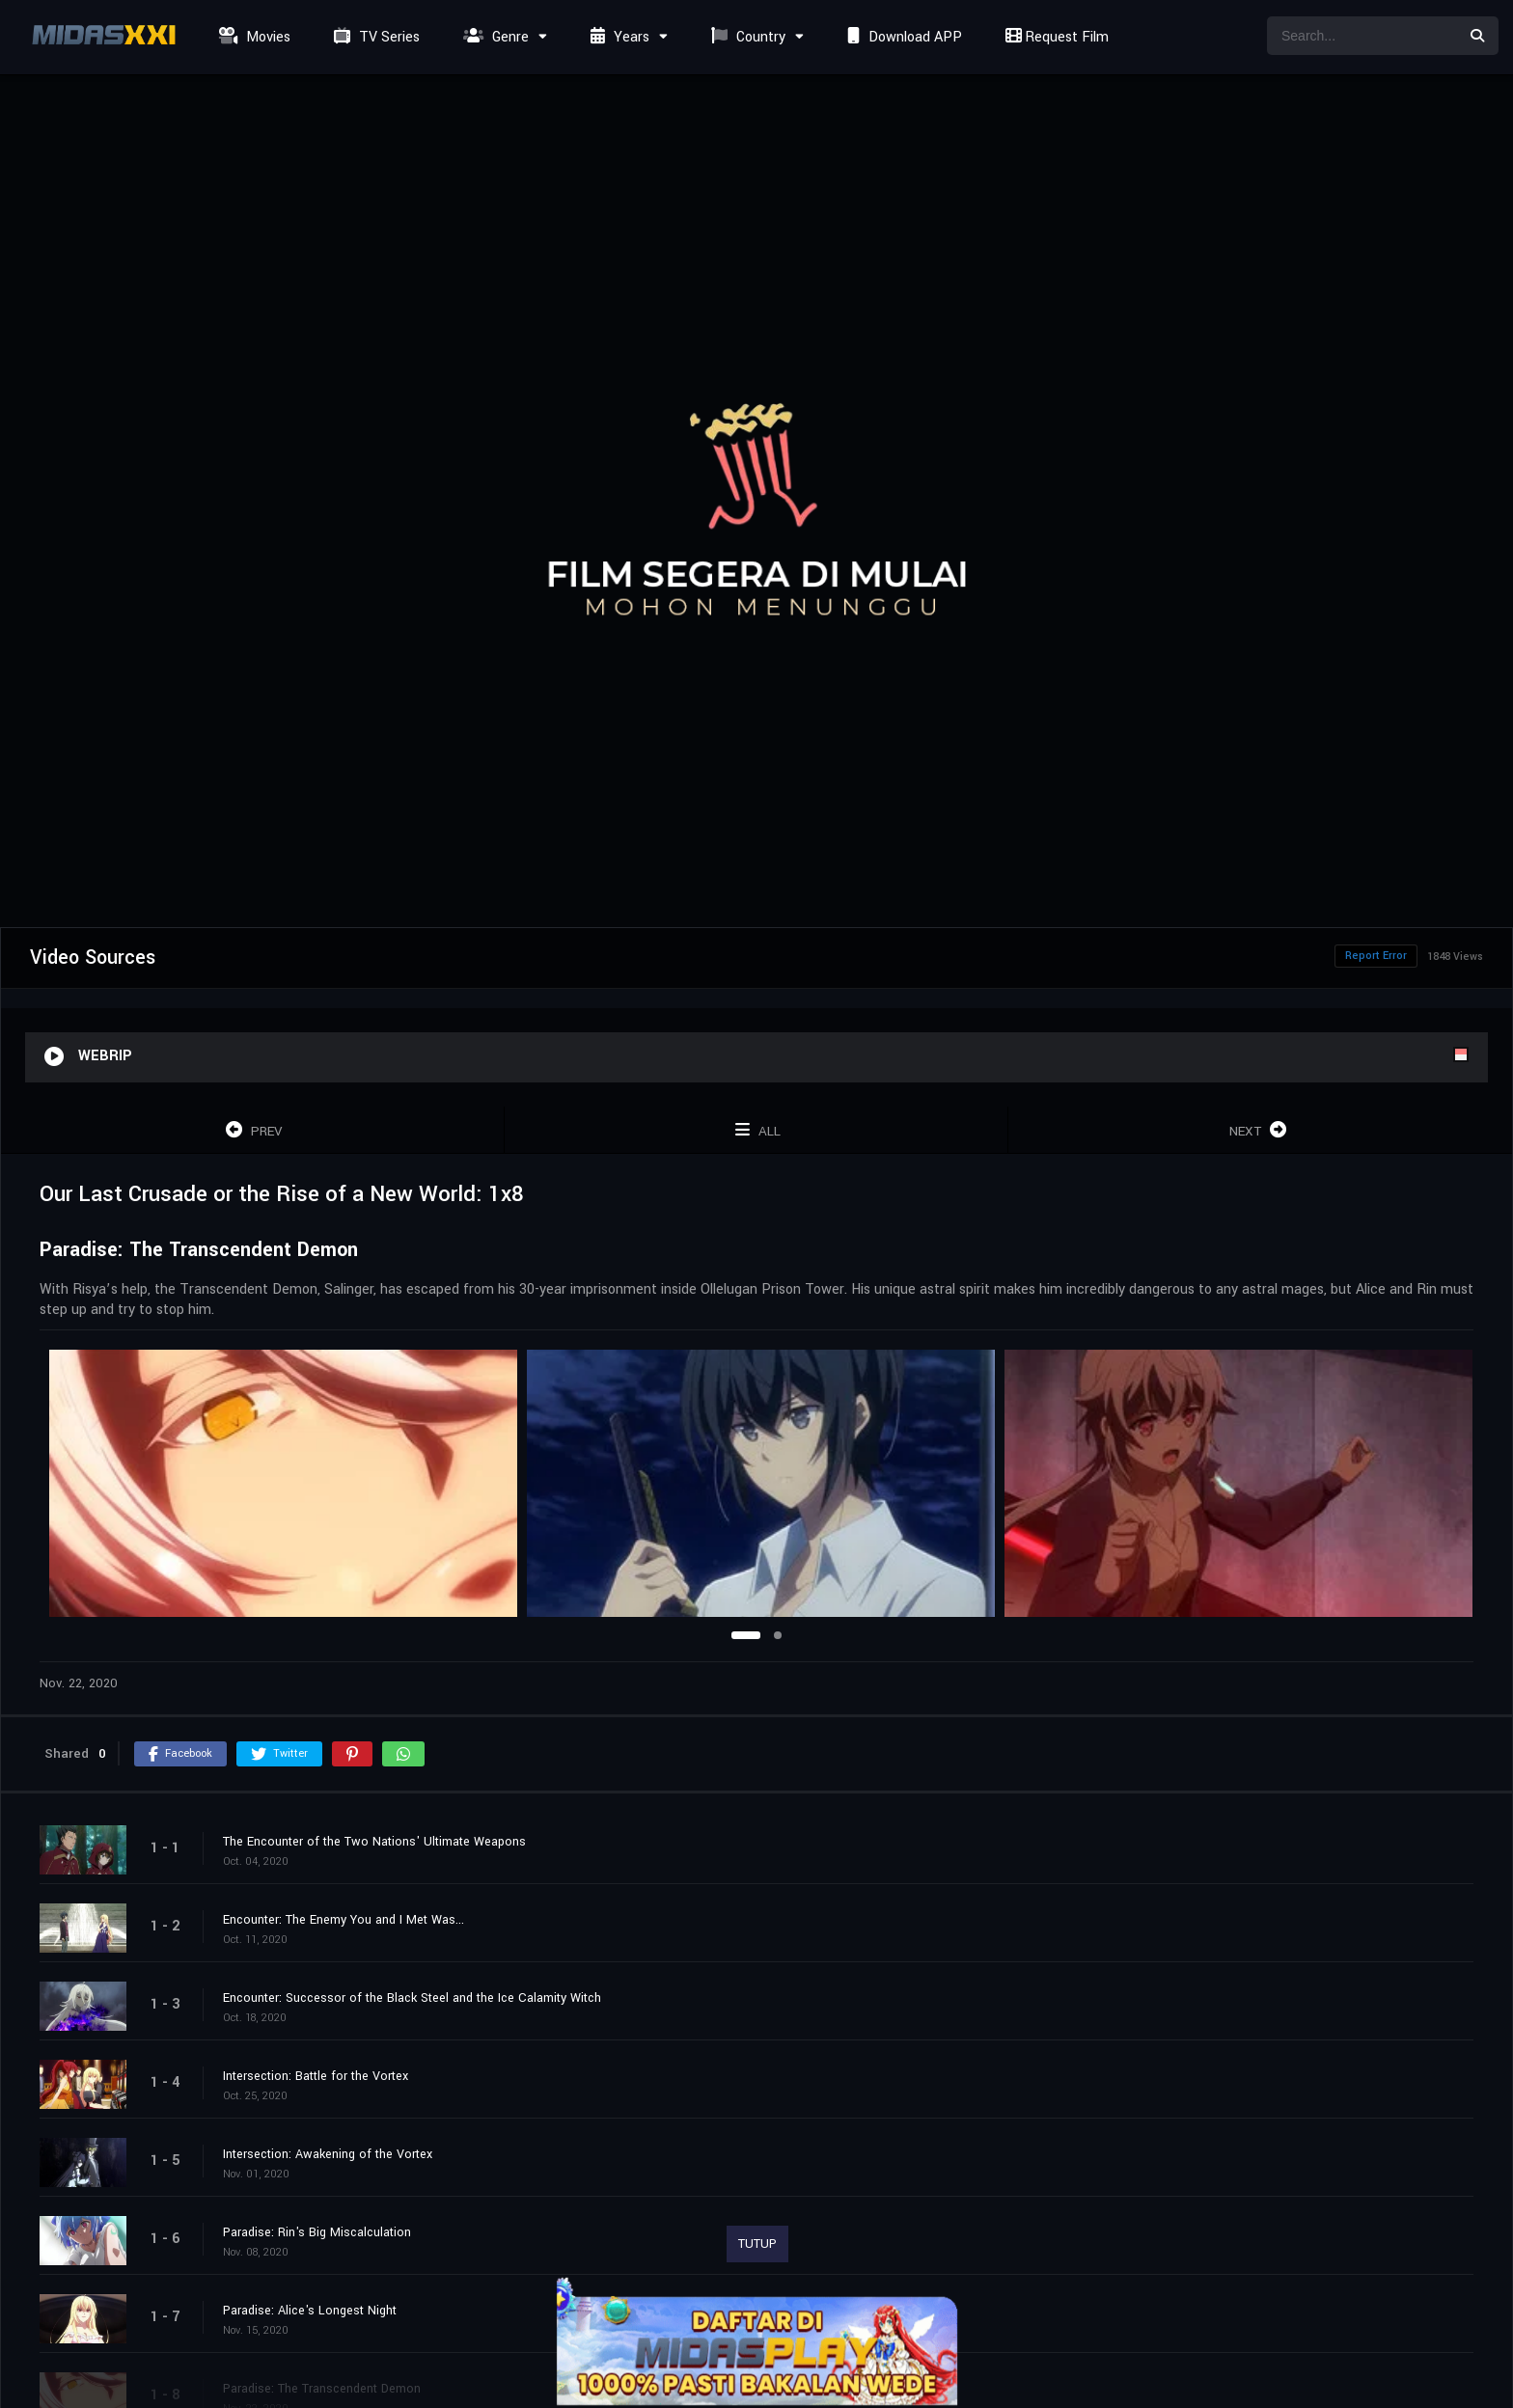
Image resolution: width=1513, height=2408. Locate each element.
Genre (493, 37)
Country (745, 37)
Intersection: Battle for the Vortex (315, 2076)
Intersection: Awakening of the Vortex (327, 2154)
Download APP (902, 37)
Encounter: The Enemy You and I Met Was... (343, 1920)
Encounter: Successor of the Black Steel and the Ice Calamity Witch (412, 1998)
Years (617, 37)
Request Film (1055, 37)
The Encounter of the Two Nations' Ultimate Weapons (374, 1841)
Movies (252, 37)
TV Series (374, 37)
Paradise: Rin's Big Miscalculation (317, 2232)
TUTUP (757, 2244)
